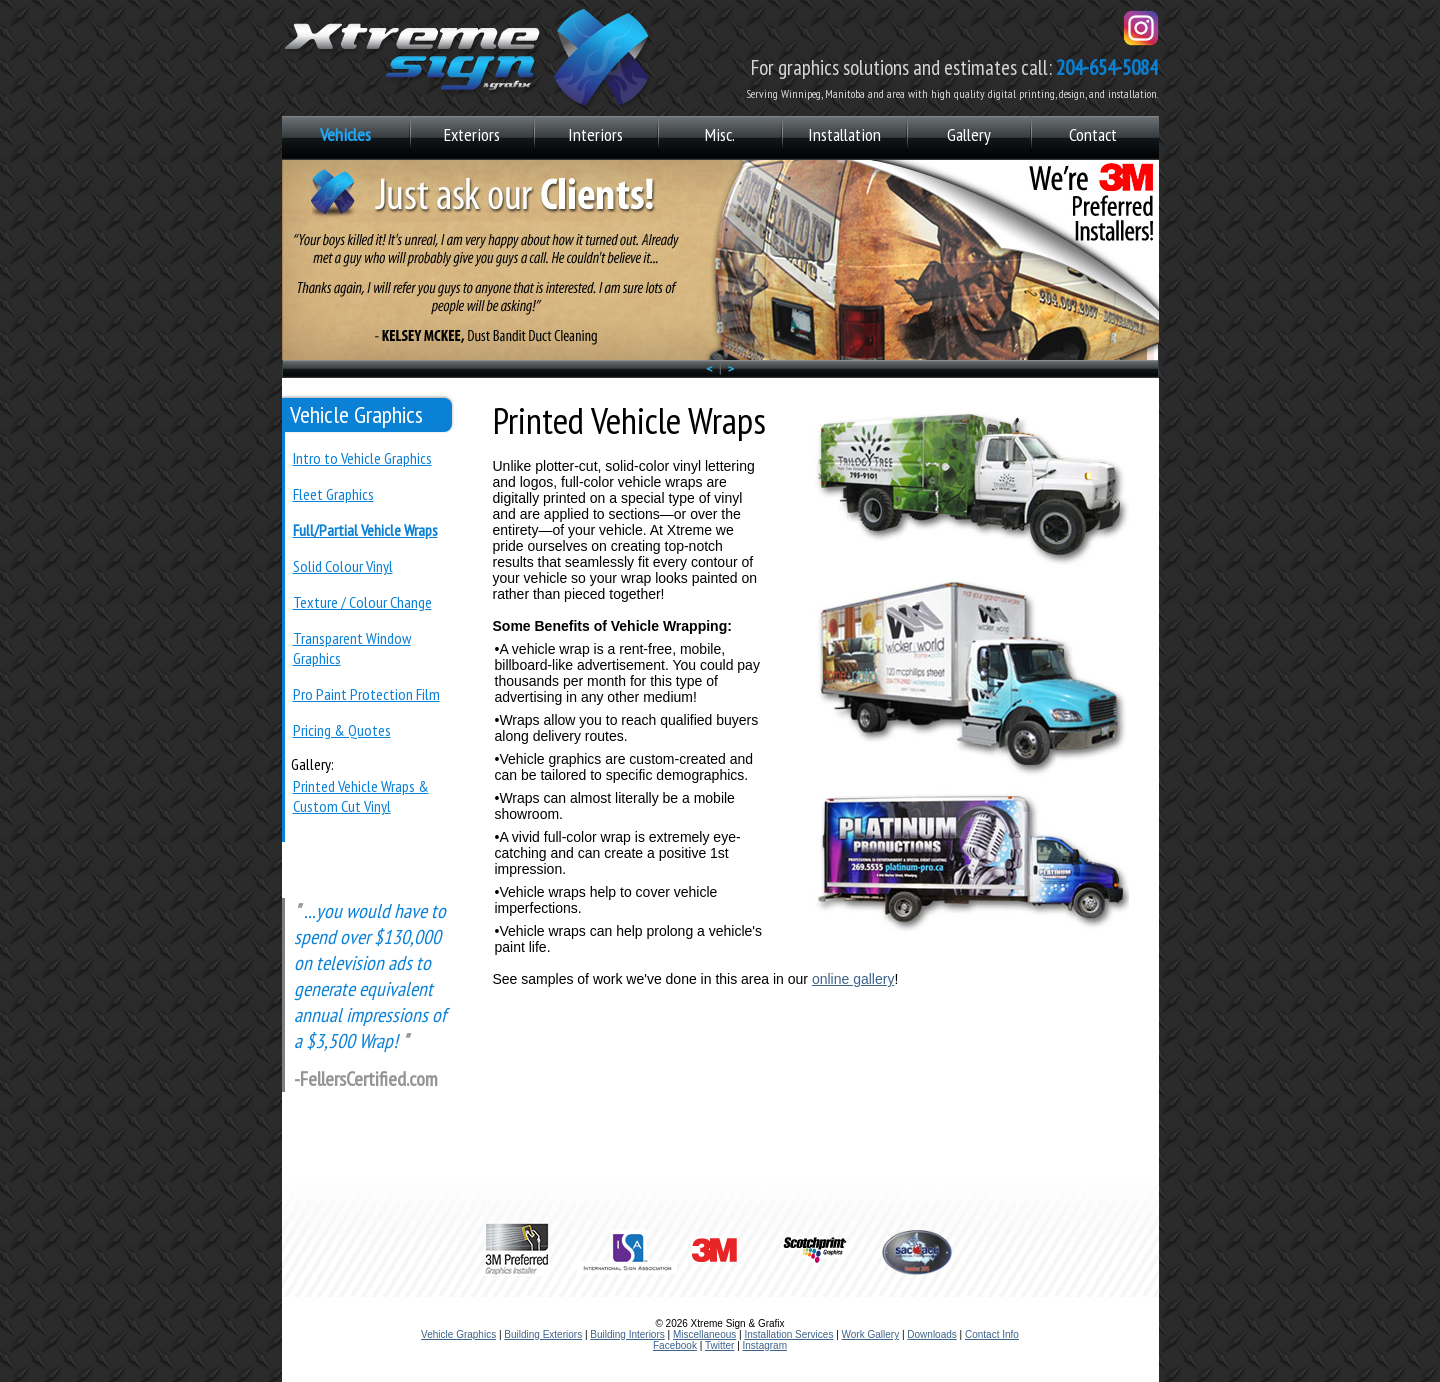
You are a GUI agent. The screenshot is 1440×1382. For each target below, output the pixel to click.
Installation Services (788, 1334)
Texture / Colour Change (362, 602)
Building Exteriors (543, 1334)
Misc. (720, 134)
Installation (844, 134)
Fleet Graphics (333, 494)
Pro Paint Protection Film (366, 694)
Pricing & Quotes (342, 730)
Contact (1093, 134)
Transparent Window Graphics (352, 648)
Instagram (765, 1345)
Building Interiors (627, 1334)
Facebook (675, 1345)
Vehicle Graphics (458, 1334)
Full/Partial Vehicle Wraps (365, 530)
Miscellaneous (704, 1334)
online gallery (853, 979)
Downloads (931, 1334)
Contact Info (992, 1334)
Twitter (719, 1345)
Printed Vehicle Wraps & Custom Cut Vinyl (361, 796)
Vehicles (345, 134)
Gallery (969, 134)
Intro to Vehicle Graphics (362, 458)
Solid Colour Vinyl (343, 566)
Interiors (595, 134)
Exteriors (472, 134)
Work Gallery (871, 1334)
